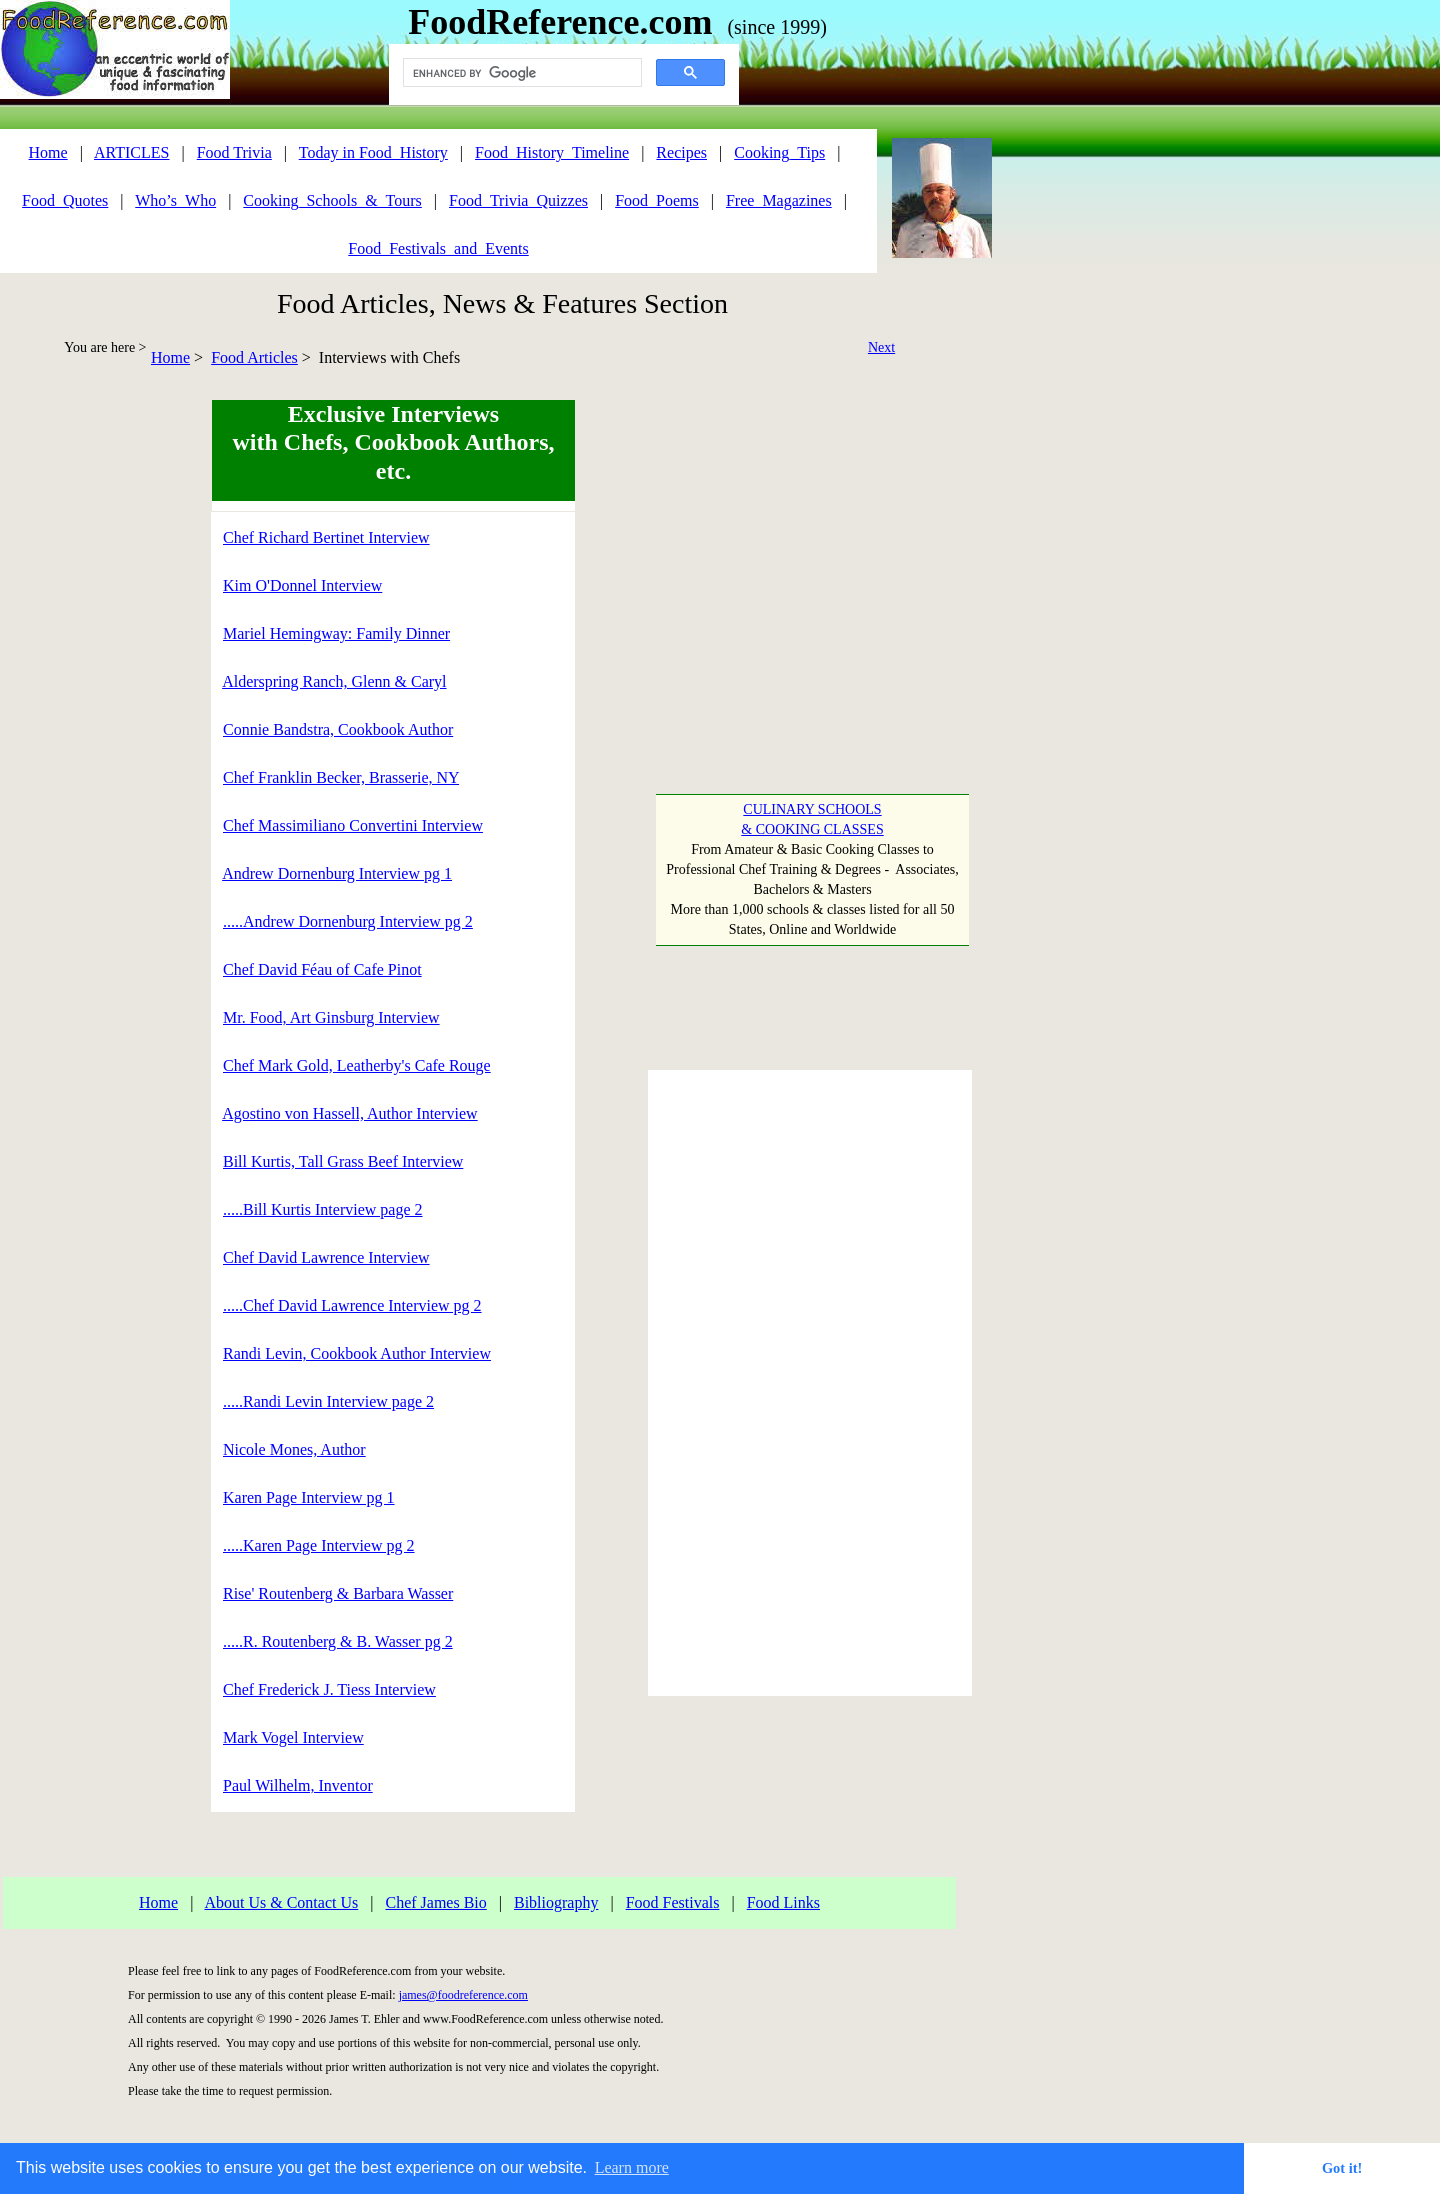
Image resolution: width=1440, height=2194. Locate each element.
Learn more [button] (632, 2167)
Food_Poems (657, 200)
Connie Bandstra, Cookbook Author (338, 729)
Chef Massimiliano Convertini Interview (353, 825)
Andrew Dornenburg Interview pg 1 (337, 873)
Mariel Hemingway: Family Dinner (336, 633)
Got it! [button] (1342, 2168)
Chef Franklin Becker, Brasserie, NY (341, 777)
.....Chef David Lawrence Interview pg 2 (352, 1305)
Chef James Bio (435, 1902)
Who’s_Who (175, 200)
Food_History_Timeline (552, 152)
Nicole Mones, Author (294, 1449)
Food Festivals (673, 1902)
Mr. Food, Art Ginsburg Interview (331, 1017)
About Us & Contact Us (281, 1902)
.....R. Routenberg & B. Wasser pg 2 (338, 1641)
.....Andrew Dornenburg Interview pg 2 (348, 921)
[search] (520, 73)
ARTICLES (131, 152)
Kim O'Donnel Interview (302, 585)
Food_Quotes (65, 200)
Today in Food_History (373, 152)
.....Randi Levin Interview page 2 (328, 1401)
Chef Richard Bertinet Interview (326, 537)
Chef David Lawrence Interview (326, 1257)
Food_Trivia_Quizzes (518, 200)
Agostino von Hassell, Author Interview (350, 1113)
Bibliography (556, 1902)
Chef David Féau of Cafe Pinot (322, 969)
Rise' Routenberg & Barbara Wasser (338, 1593)
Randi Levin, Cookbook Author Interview (357, 1353)
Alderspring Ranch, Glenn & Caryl (334, 681)
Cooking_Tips (779, 152)
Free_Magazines (779, 200)
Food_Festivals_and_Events (438, 248)
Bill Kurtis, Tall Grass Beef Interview (343, 1161)
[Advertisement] (85, 700)
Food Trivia (234, 152)
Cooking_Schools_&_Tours (332, 200)
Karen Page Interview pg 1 (309, 1497)
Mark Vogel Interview (293, 1737)
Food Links (783, 1902)
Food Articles (254, 357)
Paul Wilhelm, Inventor (298, 1785)
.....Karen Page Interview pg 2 (319, 1545)
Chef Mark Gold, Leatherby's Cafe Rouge (357, 1065)
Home (170, 357)
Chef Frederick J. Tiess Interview (329, 1689)
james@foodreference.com (463, 1995)
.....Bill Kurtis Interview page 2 (323, 1209)
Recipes (681, 152)
